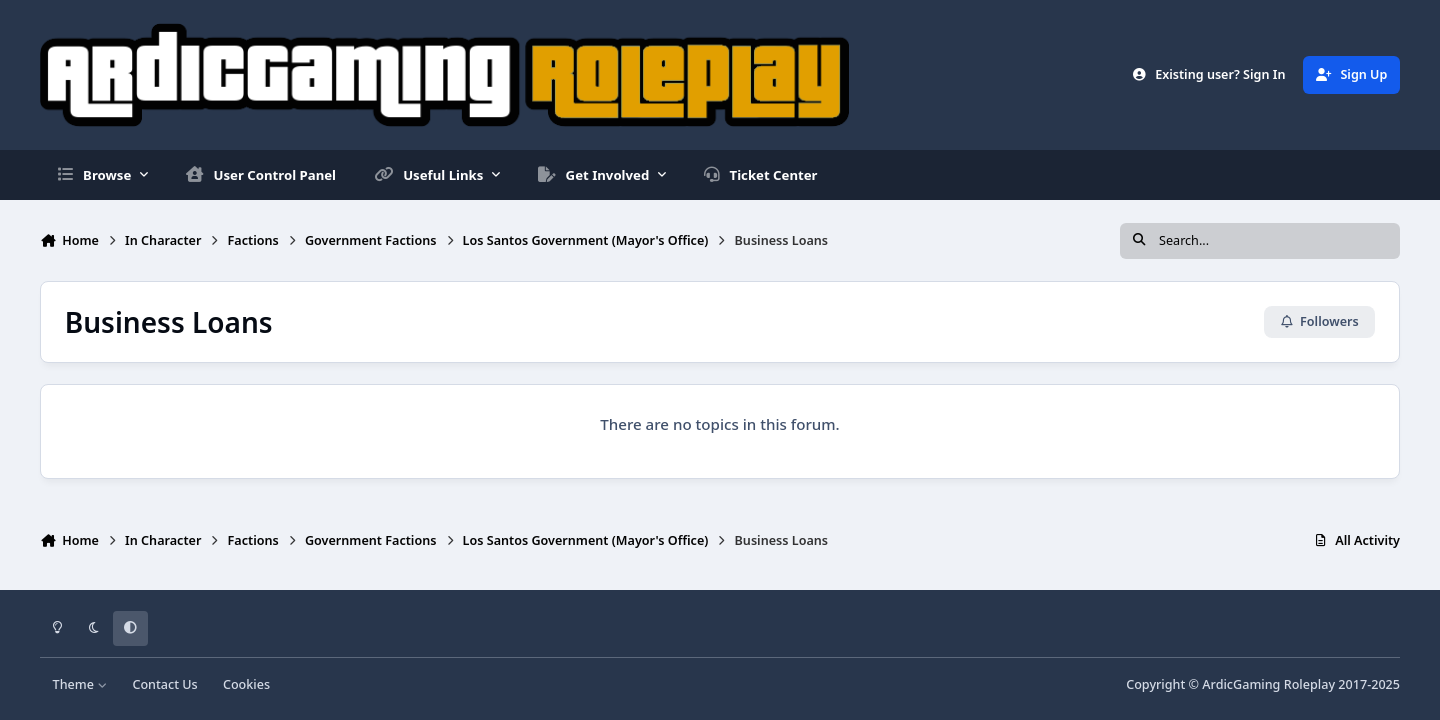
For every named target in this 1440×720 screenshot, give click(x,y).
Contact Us (164, 684)
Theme (80, 684)
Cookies (246, 684)
